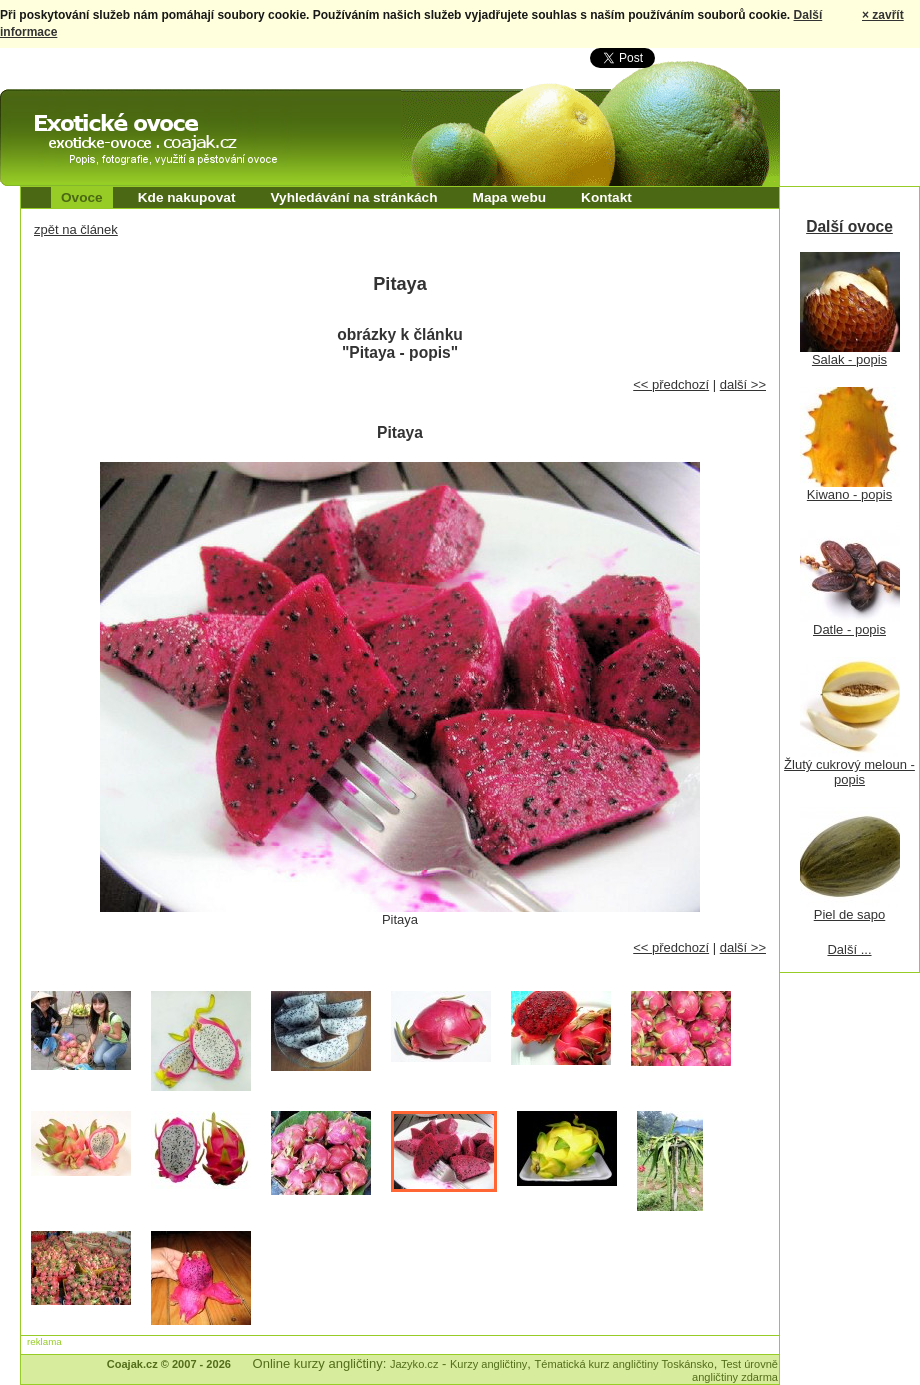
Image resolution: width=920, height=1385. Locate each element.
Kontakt (606, 197)
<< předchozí (671, 384)
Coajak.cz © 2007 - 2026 (169, 1364)
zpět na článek (76, 229)
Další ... (849, 949)
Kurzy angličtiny (488, 1364)
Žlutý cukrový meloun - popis (849, 772)
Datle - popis (849, 629)
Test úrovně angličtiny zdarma (735, 1370)
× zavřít (883, 15)
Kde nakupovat (187, 197)
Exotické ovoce (52, 107)
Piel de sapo (850, 914)
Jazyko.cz (414, 1364)
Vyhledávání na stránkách (353, 197)
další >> (743, 384)
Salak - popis (849, 359)
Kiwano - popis (849, 494)
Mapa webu (510, 197)
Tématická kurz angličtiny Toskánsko (624, 1364)
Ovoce (82, 197)
